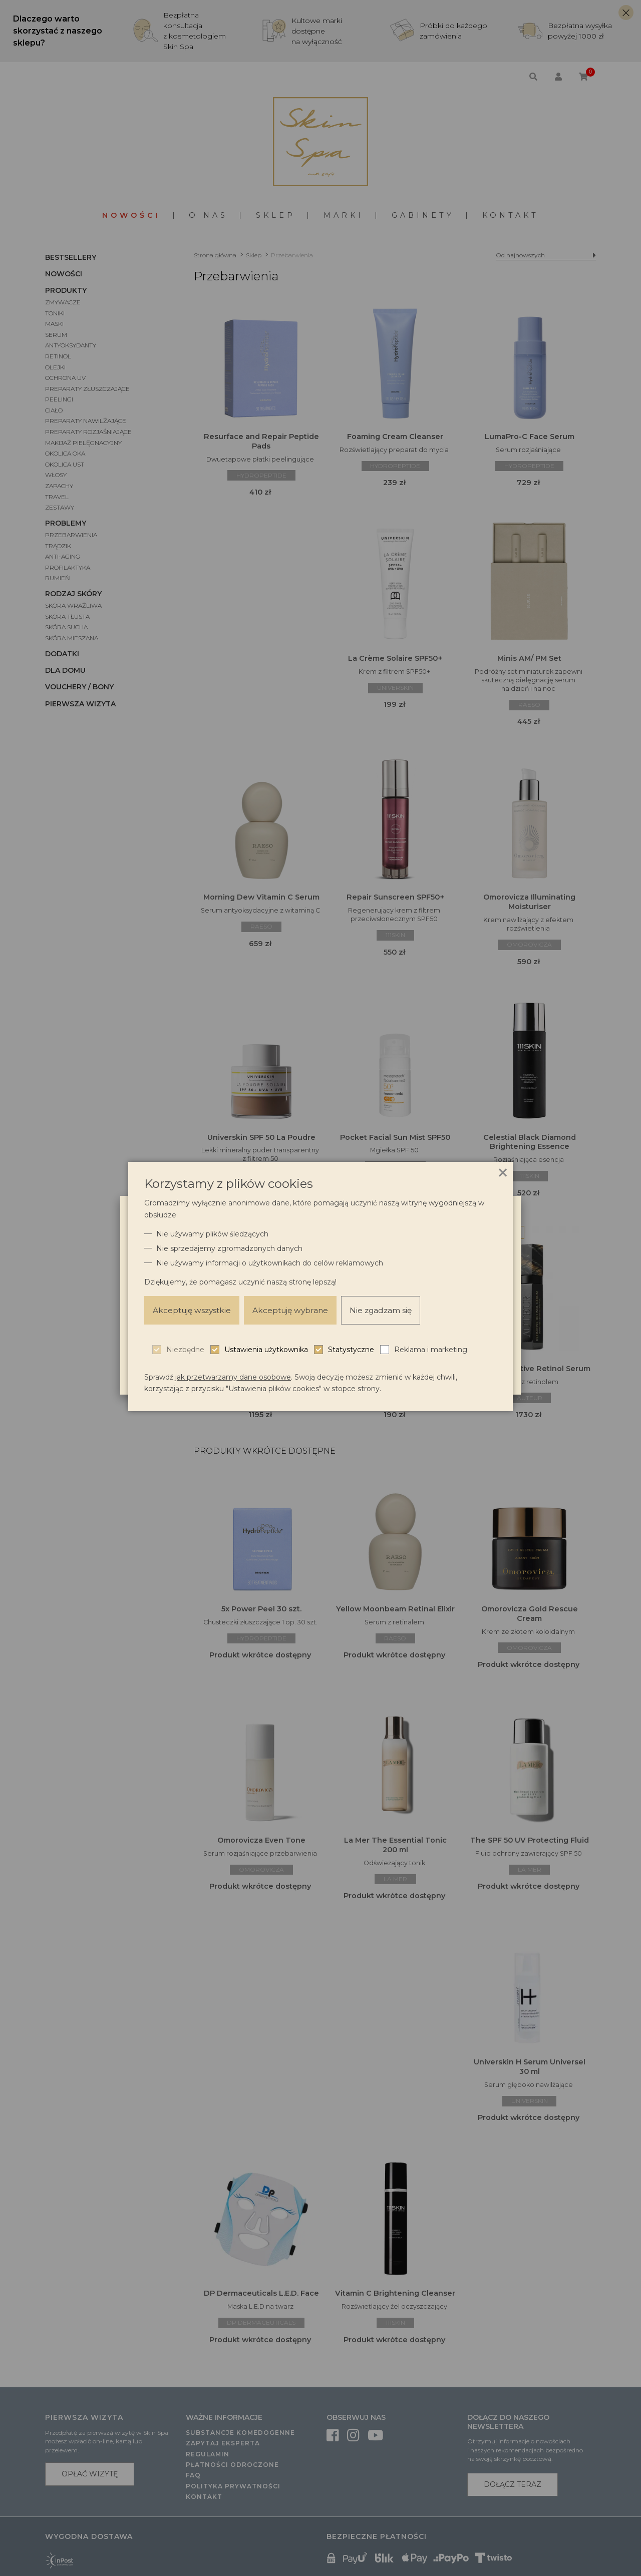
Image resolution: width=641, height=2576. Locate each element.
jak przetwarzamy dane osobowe (233, 1377)
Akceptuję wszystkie (194, 1310)
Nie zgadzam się (389, 1310)
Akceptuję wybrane (296, 1310)
